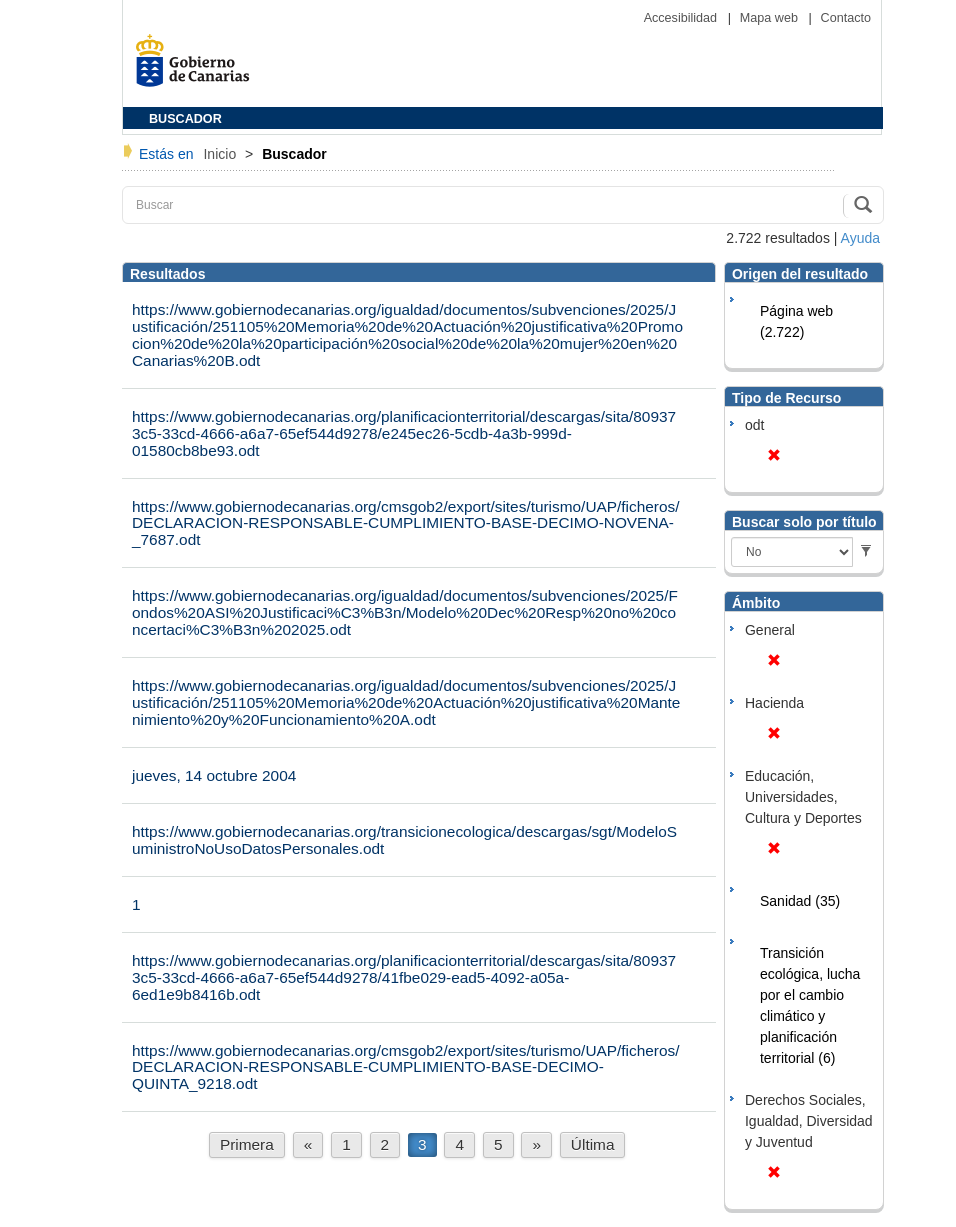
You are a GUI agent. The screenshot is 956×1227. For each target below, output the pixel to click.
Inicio (221, 154)
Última (593, 1144)
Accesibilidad (682, 18)
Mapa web (771, 18)
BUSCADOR (185, 119)
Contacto (846, 18)
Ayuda (860, 238)
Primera (247, 1144)
